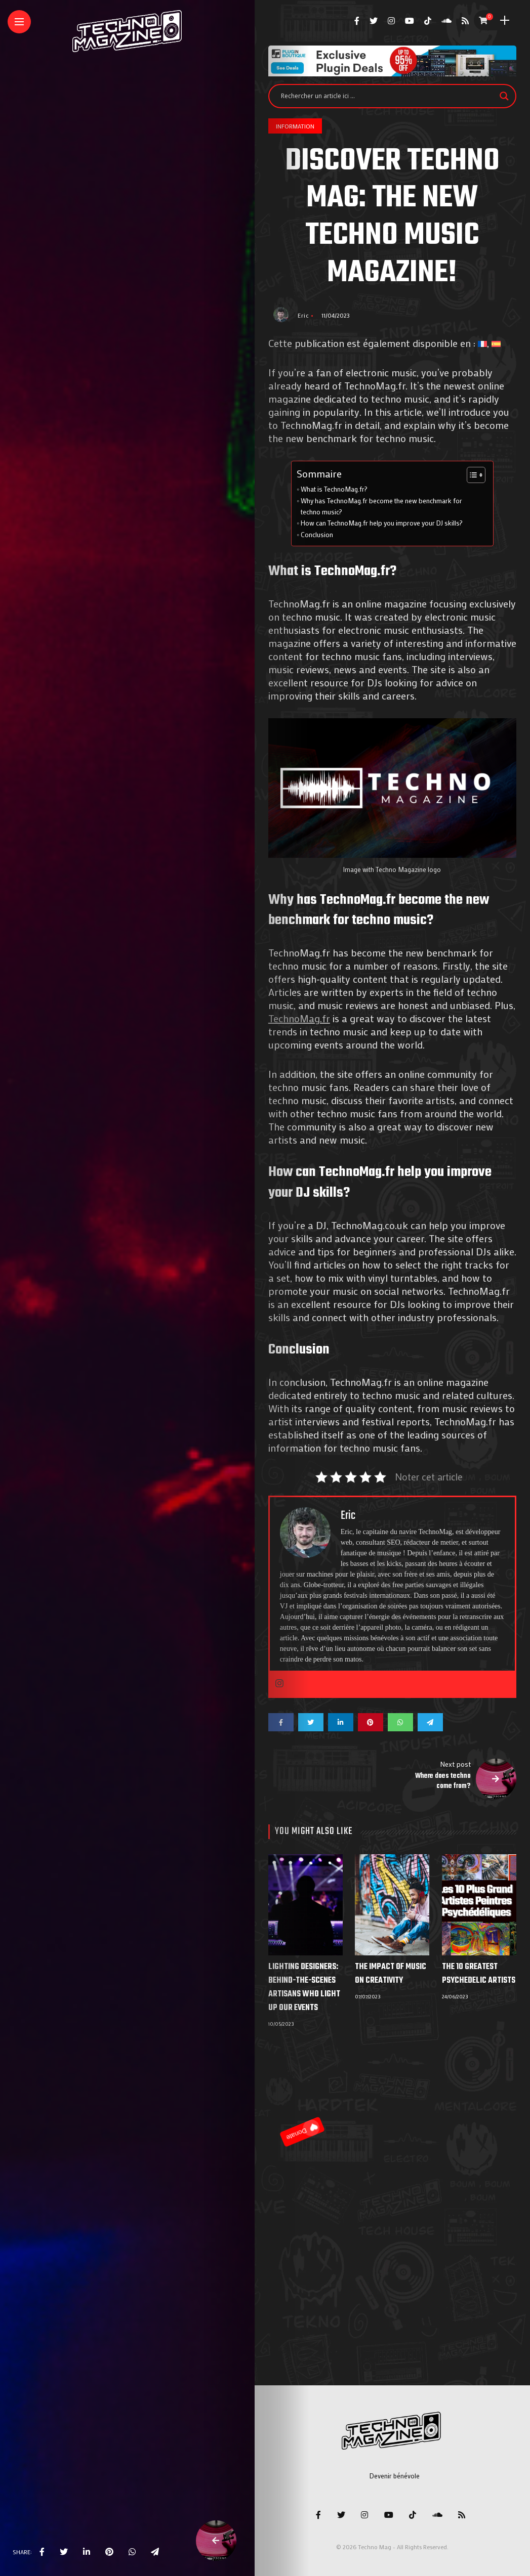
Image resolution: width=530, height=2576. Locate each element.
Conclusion (317, 534)
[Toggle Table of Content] (471, 475)
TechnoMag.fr (299, 1018)
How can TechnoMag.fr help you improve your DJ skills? (382, 523)
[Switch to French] (482, 343)
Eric (303, 315)
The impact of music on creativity (390, 1973)
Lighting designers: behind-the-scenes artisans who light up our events (304, 1987)
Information (295, 126)
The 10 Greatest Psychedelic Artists (478, 1973)
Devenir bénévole (395, 2475)
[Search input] (388, 96)
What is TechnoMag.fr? (334, 489)
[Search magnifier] (504, 96)
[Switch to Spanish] (496, 343)
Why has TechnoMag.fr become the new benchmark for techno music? (381, 506)
